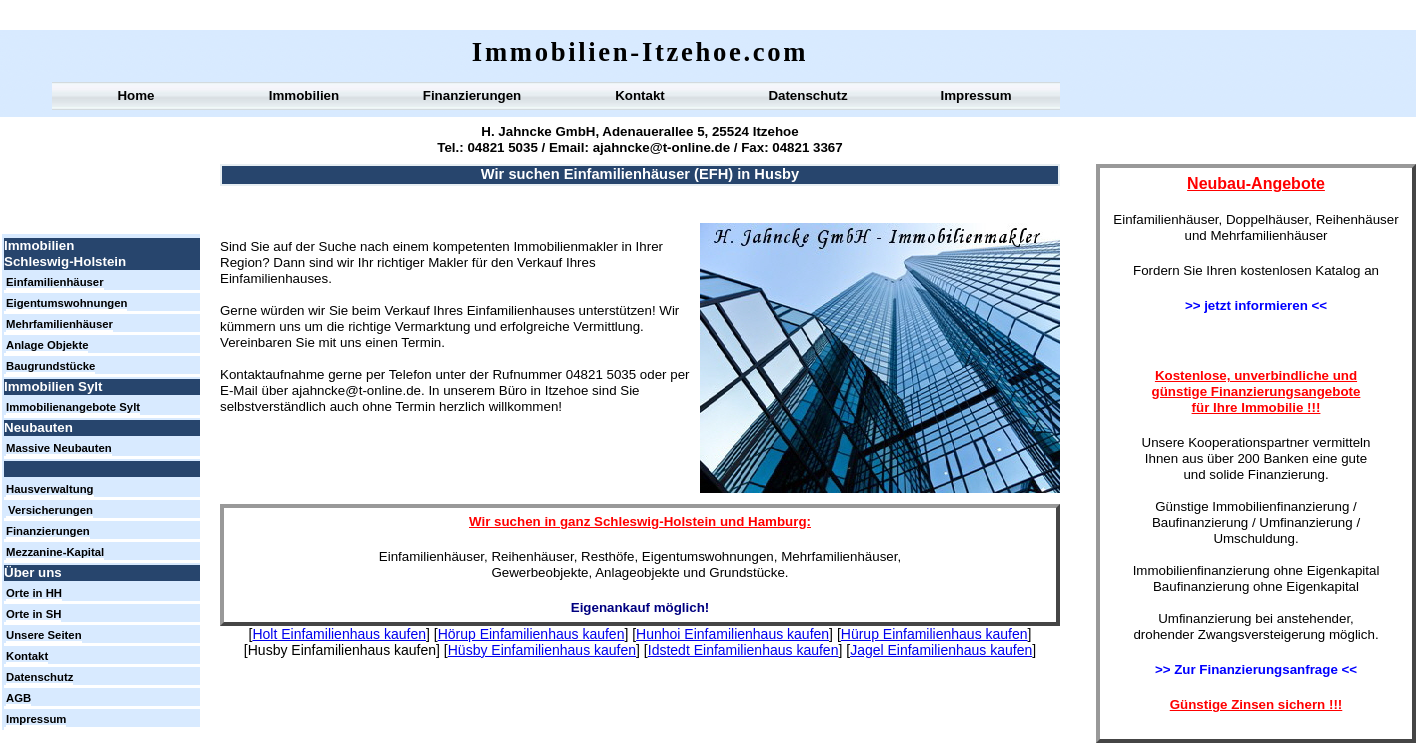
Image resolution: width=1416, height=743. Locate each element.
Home (135, 95)
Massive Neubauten (59, 448)
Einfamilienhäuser (55, 282)
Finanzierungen (472, 95)
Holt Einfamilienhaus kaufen (339, 634)
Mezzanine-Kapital (55, 552)
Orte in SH (33, 614)
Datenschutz (807, 95)
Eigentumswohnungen (66, 303)
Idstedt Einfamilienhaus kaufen (743, 650)
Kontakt (640, 95)
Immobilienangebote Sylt (73, 407)
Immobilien (304, 95)
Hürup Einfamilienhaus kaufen (934, 634)
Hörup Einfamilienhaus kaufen (531, 634)
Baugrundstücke (50, 366)
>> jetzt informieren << (1256, 305)
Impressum (975, 95)
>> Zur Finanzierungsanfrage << (1256, 669)
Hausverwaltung (50, 489)
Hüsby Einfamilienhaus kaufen (542, 650)
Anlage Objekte (47, 345)
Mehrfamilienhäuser (59, 324)
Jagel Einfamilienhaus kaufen (941, 650)
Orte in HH (34, 593)
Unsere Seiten (44, 635)
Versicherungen (50, 510)
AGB (18, 698)
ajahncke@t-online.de (659, 147)
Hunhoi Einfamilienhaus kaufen (732, 634)
